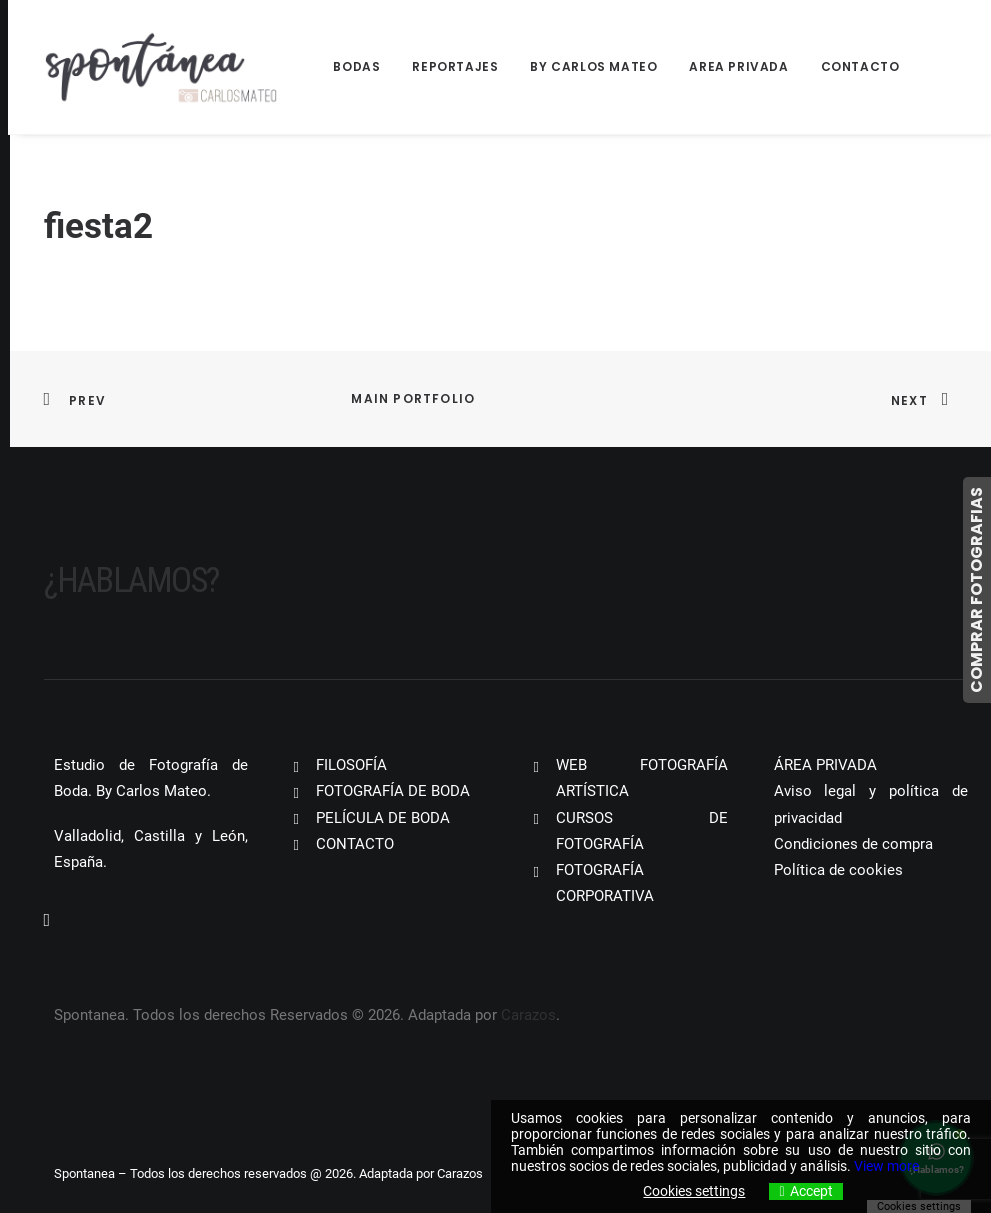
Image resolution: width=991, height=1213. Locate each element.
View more (886, 1166)
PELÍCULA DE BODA (383, 818)
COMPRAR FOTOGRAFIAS (976, 590)
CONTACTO (355, 844)
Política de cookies (838, 870)
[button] (47, 921)
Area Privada (738, 66)
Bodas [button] (356, 66)
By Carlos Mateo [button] (593, 66)
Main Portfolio (413, 398)
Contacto (860, 66)
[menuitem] (363, 67)
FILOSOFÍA (351, 765)
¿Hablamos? (131, 580)
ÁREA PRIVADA (825, 765)
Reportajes (455, 66)
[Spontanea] (162, 67)
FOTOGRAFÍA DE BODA (393, 791)
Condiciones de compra (853, 844)
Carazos (528, 1015)
